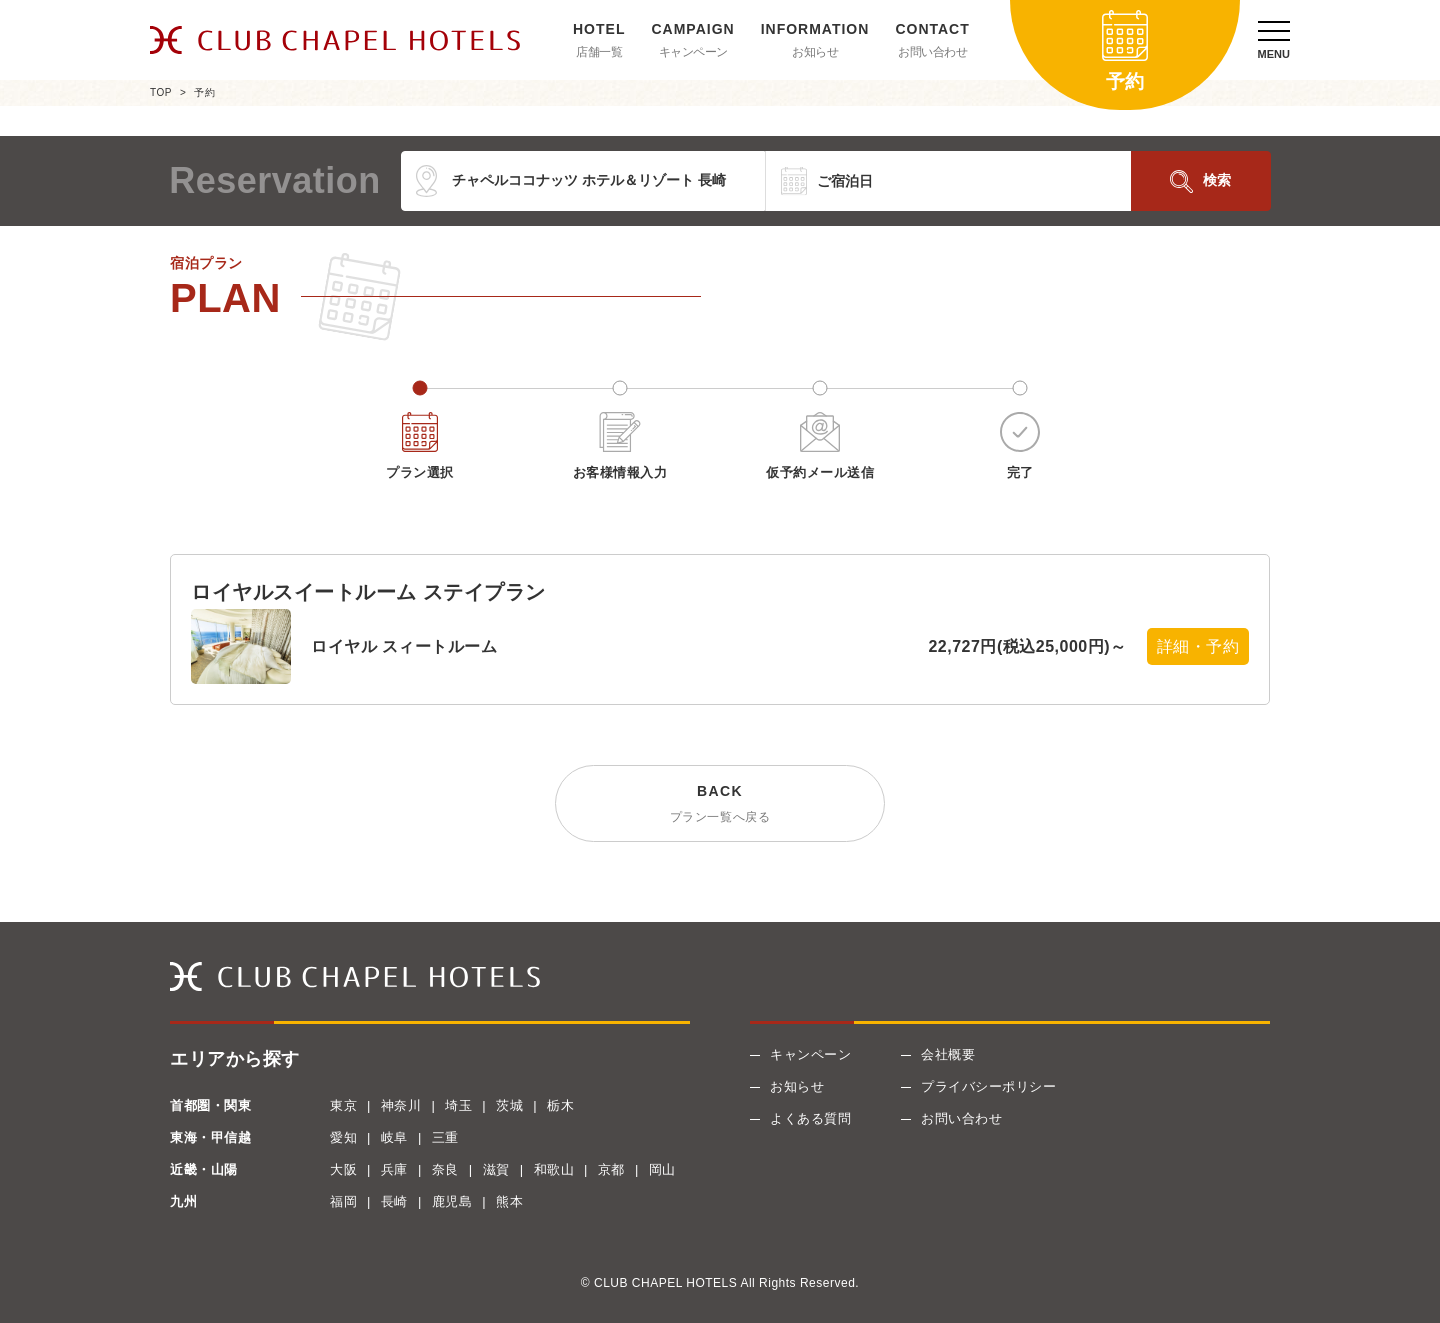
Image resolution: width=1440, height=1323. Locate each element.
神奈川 (401, 1105)
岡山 (662, 1169)
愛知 (343, 1137)
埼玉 (458, 1105)
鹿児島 (452, 1201)
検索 (1217, 180)
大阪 (343, 1169)
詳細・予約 (1198, 646)
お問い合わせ (932, 52)
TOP (161, 92)
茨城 (509, 1105)
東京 (343, 1105)
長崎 (394, 1201)
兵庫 (394, 1169)
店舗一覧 (599, 52)
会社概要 (948, 1054)
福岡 (343, 1201)
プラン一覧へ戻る (720, 817)
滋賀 (496, 1169)
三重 (445, 1137)
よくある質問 (810, 1118)
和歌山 (554, 1169)
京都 (611, 1169)
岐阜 (394, 1137)
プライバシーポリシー (988, 1086)
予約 (204, 92)
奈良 (445, 1169)
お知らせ (815, 52)
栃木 (560, 1105)
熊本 (509, 1201)
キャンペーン (693, 52)
